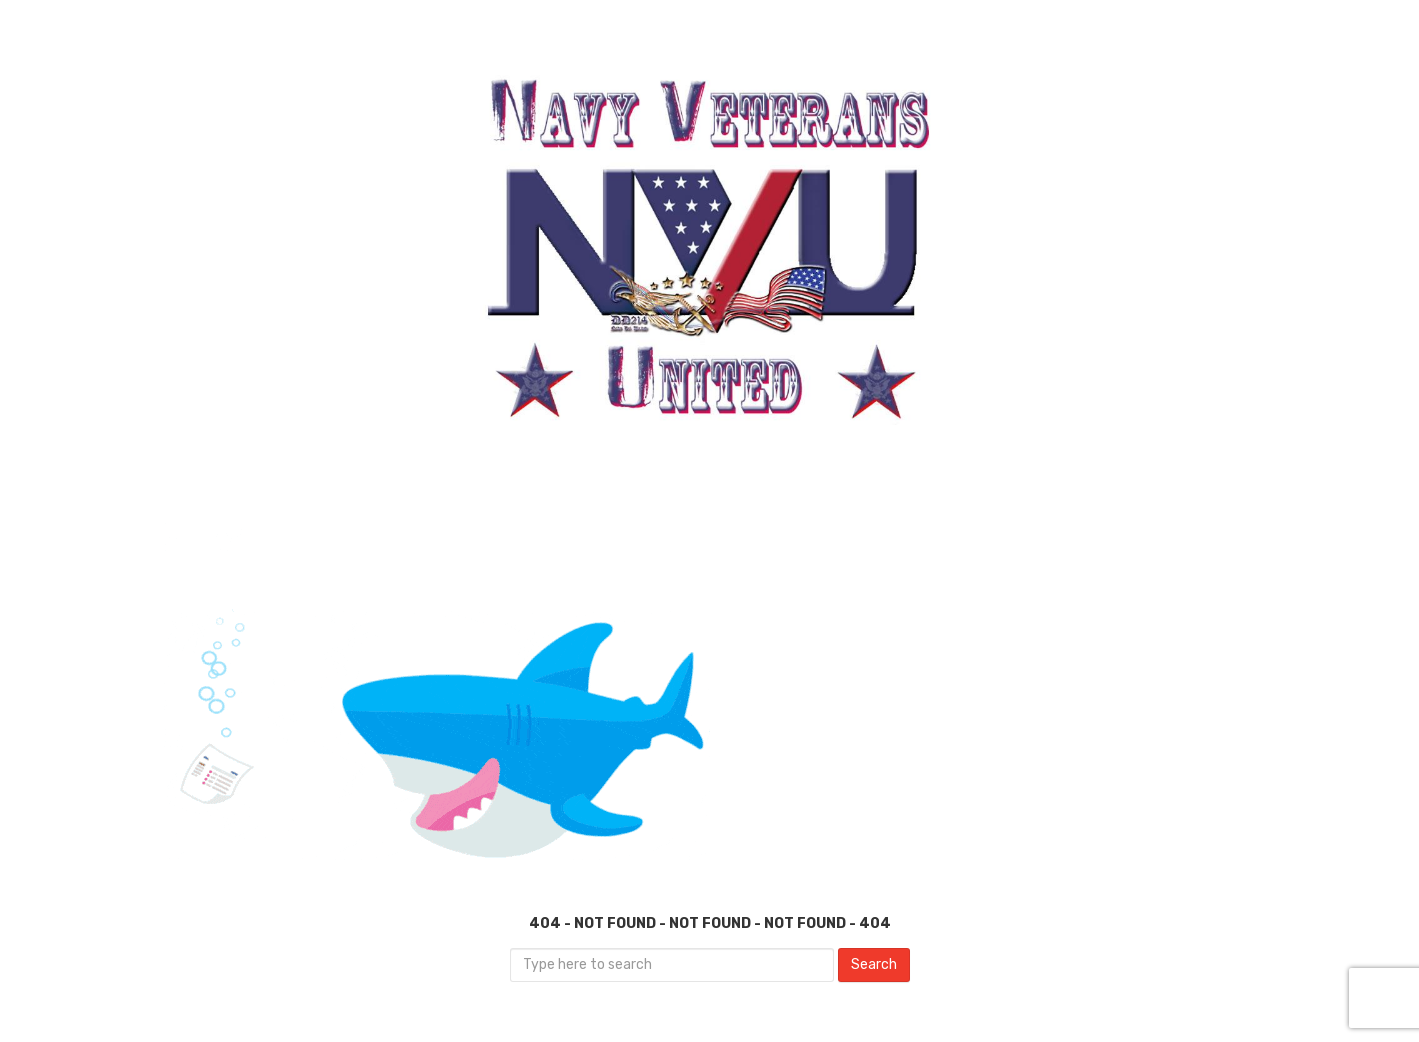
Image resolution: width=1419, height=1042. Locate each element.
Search (874, 964)
